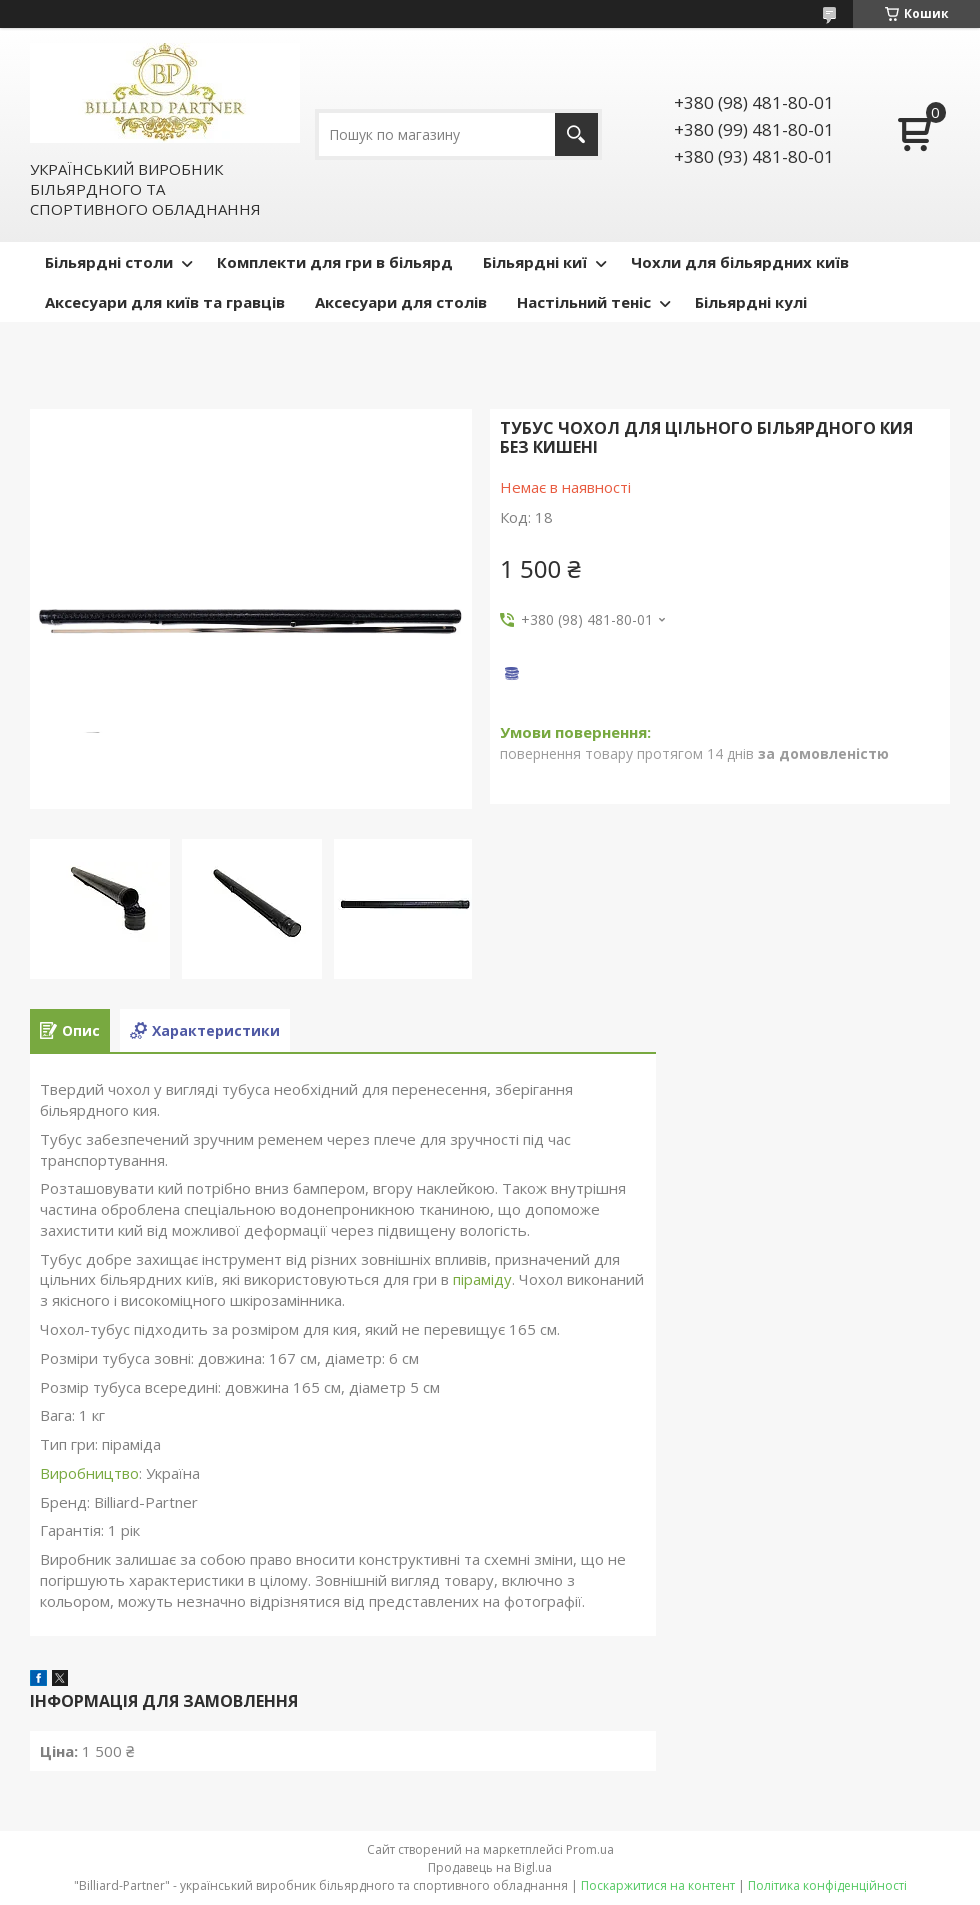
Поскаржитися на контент (658, 1885)
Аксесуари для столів (401, 302)
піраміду (482, 1279)
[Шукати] (576, 134)
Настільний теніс (584, 302)
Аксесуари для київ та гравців (165, 302)
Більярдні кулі (751, 302)
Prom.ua (590, 1849)
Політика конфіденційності (827, 1885)
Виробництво (89, 1473)
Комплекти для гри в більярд (335, 262)
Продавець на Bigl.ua (490, 1867)
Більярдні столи (109, 262)
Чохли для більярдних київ (740, 262)
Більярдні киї (535, 262)
